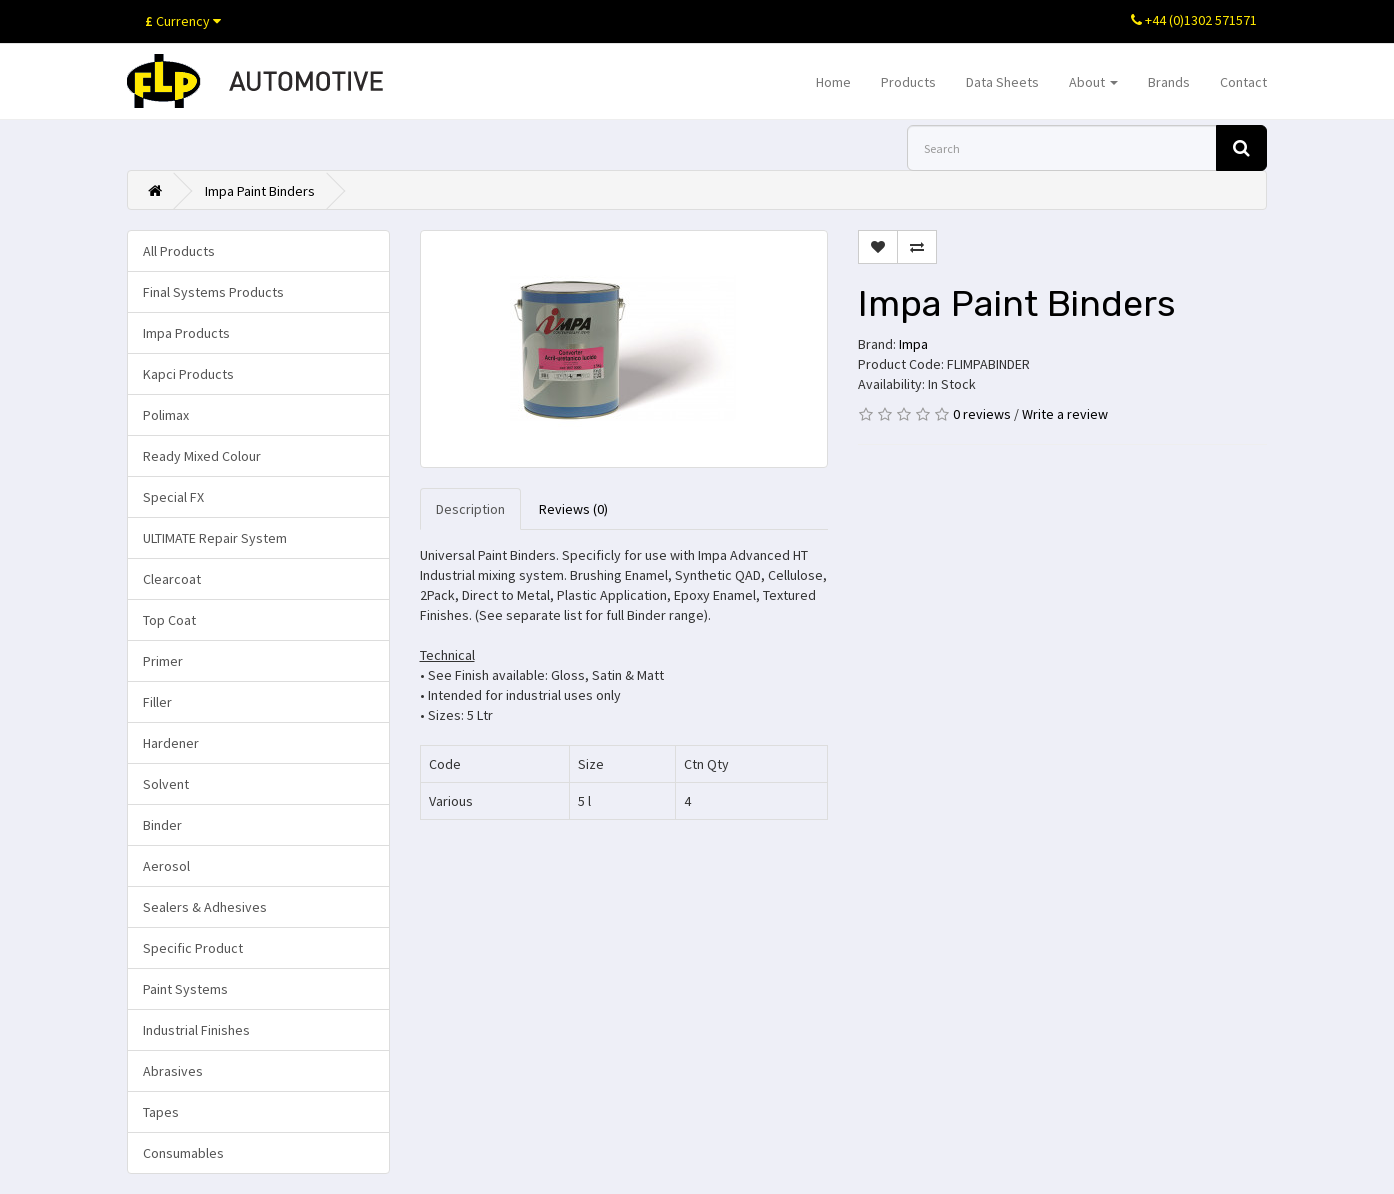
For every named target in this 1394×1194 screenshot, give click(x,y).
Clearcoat (172, 579)
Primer (163, 661)
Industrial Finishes (196, 1030)
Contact (1243, 82)
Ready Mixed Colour (202, 456)
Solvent (166, 784)
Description (470, 509)
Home (833, 82)
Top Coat (169, 620)
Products (908, 82)
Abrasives (173, 1071)
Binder (162, 825)
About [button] (1093, 82)
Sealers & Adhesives (205, 907)
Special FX (173, 497)
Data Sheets (1002, 82)
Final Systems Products (213, 292)
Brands (1169, 82)
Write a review (1065, 414)
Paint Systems (185, 989)
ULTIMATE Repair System (215, 538)
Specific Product (193, 948)
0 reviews (982, 414)
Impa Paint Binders (260, 191)
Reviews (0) (573, 509)
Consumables (183, 1153)
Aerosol (166, 866)
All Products (179, 251)
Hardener (171, 743)
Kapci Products (188, 374)
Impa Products (186, 333)
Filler (157, 702)
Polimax (166, 415)
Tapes (161, 1112)
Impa (913, 344)
